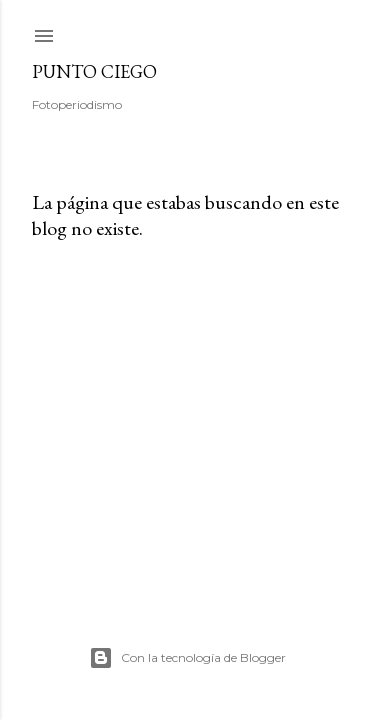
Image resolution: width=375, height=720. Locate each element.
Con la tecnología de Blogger (187, 658)
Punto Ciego (94, 71)
